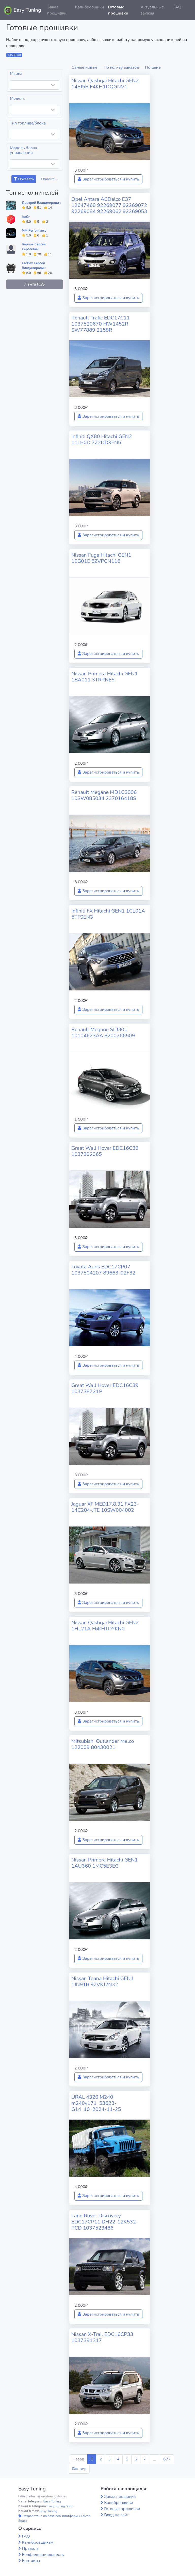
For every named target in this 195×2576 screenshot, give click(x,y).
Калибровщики (89, 7)
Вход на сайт (116, 2515)
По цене (153, 67)
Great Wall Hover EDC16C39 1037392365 (104, 1151)
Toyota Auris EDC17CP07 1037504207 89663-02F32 (103, 1269)
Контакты (31, 2561)
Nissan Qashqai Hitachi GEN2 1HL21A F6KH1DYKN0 (105, 1625)
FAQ (177, 7)
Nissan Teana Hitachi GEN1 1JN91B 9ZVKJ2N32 (102, 1981)
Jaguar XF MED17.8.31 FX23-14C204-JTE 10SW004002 (105, 1507)
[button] (187, 10)
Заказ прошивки (57, 10)
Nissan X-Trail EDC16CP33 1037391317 (102, 2337)
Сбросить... (49, 179)
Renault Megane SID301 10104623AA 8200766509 (103, 1032)
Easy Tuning (27, 10)
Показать (24, 179)
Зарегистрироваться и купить (108, 179)
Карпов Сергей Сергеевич (34, 246)
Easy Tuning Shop (60, 2506)
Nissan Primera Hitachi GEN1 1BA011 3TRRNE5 (104, 676)
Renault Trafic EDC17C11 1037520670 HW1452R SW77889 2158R (100, 323)
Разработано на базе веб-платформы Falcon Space (54, 2518)
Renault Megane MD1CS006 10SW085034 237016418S (104, 795)
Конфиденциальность (43, 2554)
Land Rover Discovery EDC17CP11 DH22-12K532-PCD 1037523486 (104, 2221)
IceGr (26, 217)
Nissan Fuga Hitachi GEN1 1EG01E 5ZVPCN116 (101, 558)
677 (167, 2459)
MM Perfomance (34, 230)
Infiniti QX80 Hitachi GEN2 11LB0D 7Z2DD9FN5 (101, 439)
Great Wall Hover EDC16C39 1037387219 (104, 1388)
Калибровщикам (37, 2542)
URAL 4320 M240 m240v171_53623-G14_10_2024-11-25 (96, 2103)
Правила (30, 2548)
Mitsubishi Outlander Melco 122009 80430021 (102, 1744)
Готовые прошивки (118, 10)
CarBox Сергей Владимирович (34, 265)
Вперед (79, 2469)
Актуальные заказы (152, 10)
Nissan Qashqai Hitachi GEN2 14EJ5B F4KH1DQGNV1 (105, 83)
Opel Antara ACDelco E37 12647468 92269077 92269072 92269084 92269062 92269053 (109, 205)
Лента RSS (34, 284)
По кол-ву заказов (121, 67)
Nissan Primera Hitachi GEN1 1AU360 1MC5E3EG (104, 1862)
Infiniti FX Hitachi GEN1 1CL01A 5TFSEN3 (108, 913)
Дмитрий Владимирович (41, 203)
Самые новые (85, 67)
